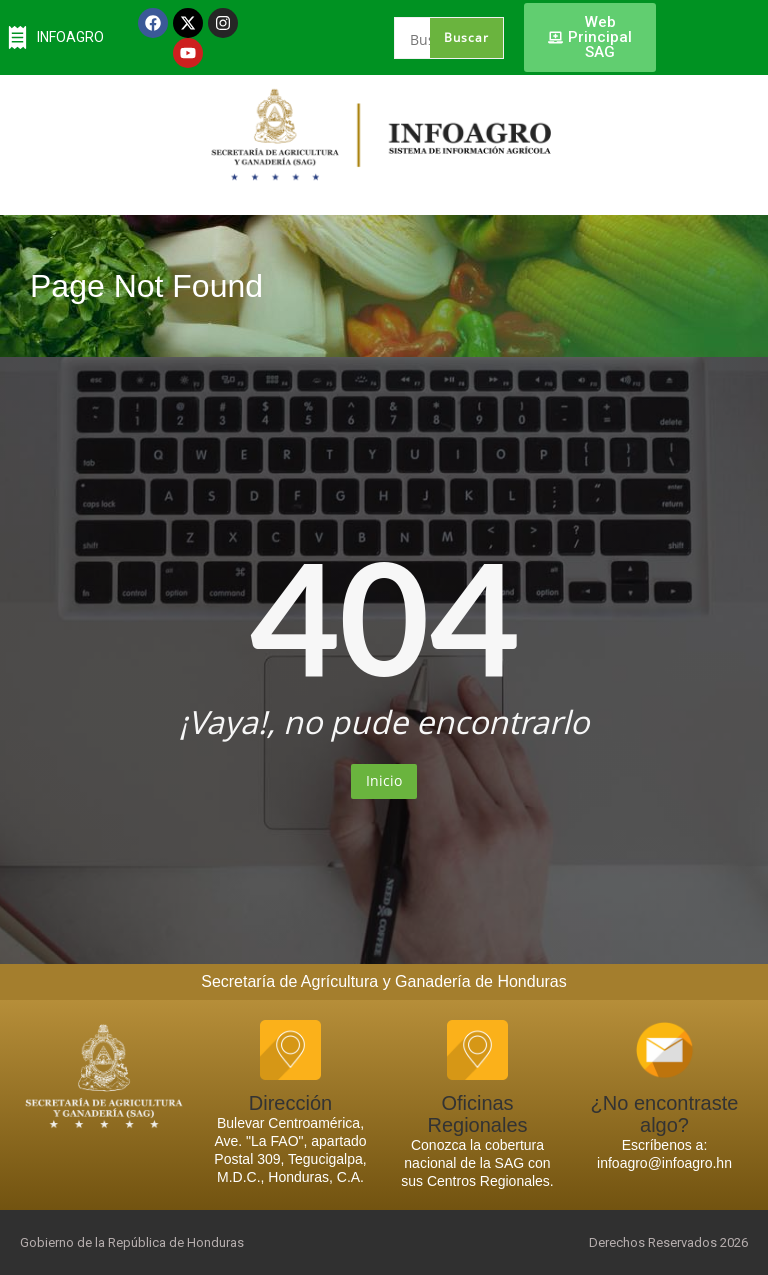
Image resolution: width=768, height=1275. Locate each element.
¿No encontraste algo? (665, 1114)
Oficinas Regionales (477, 1114)
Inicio (384, 780)
